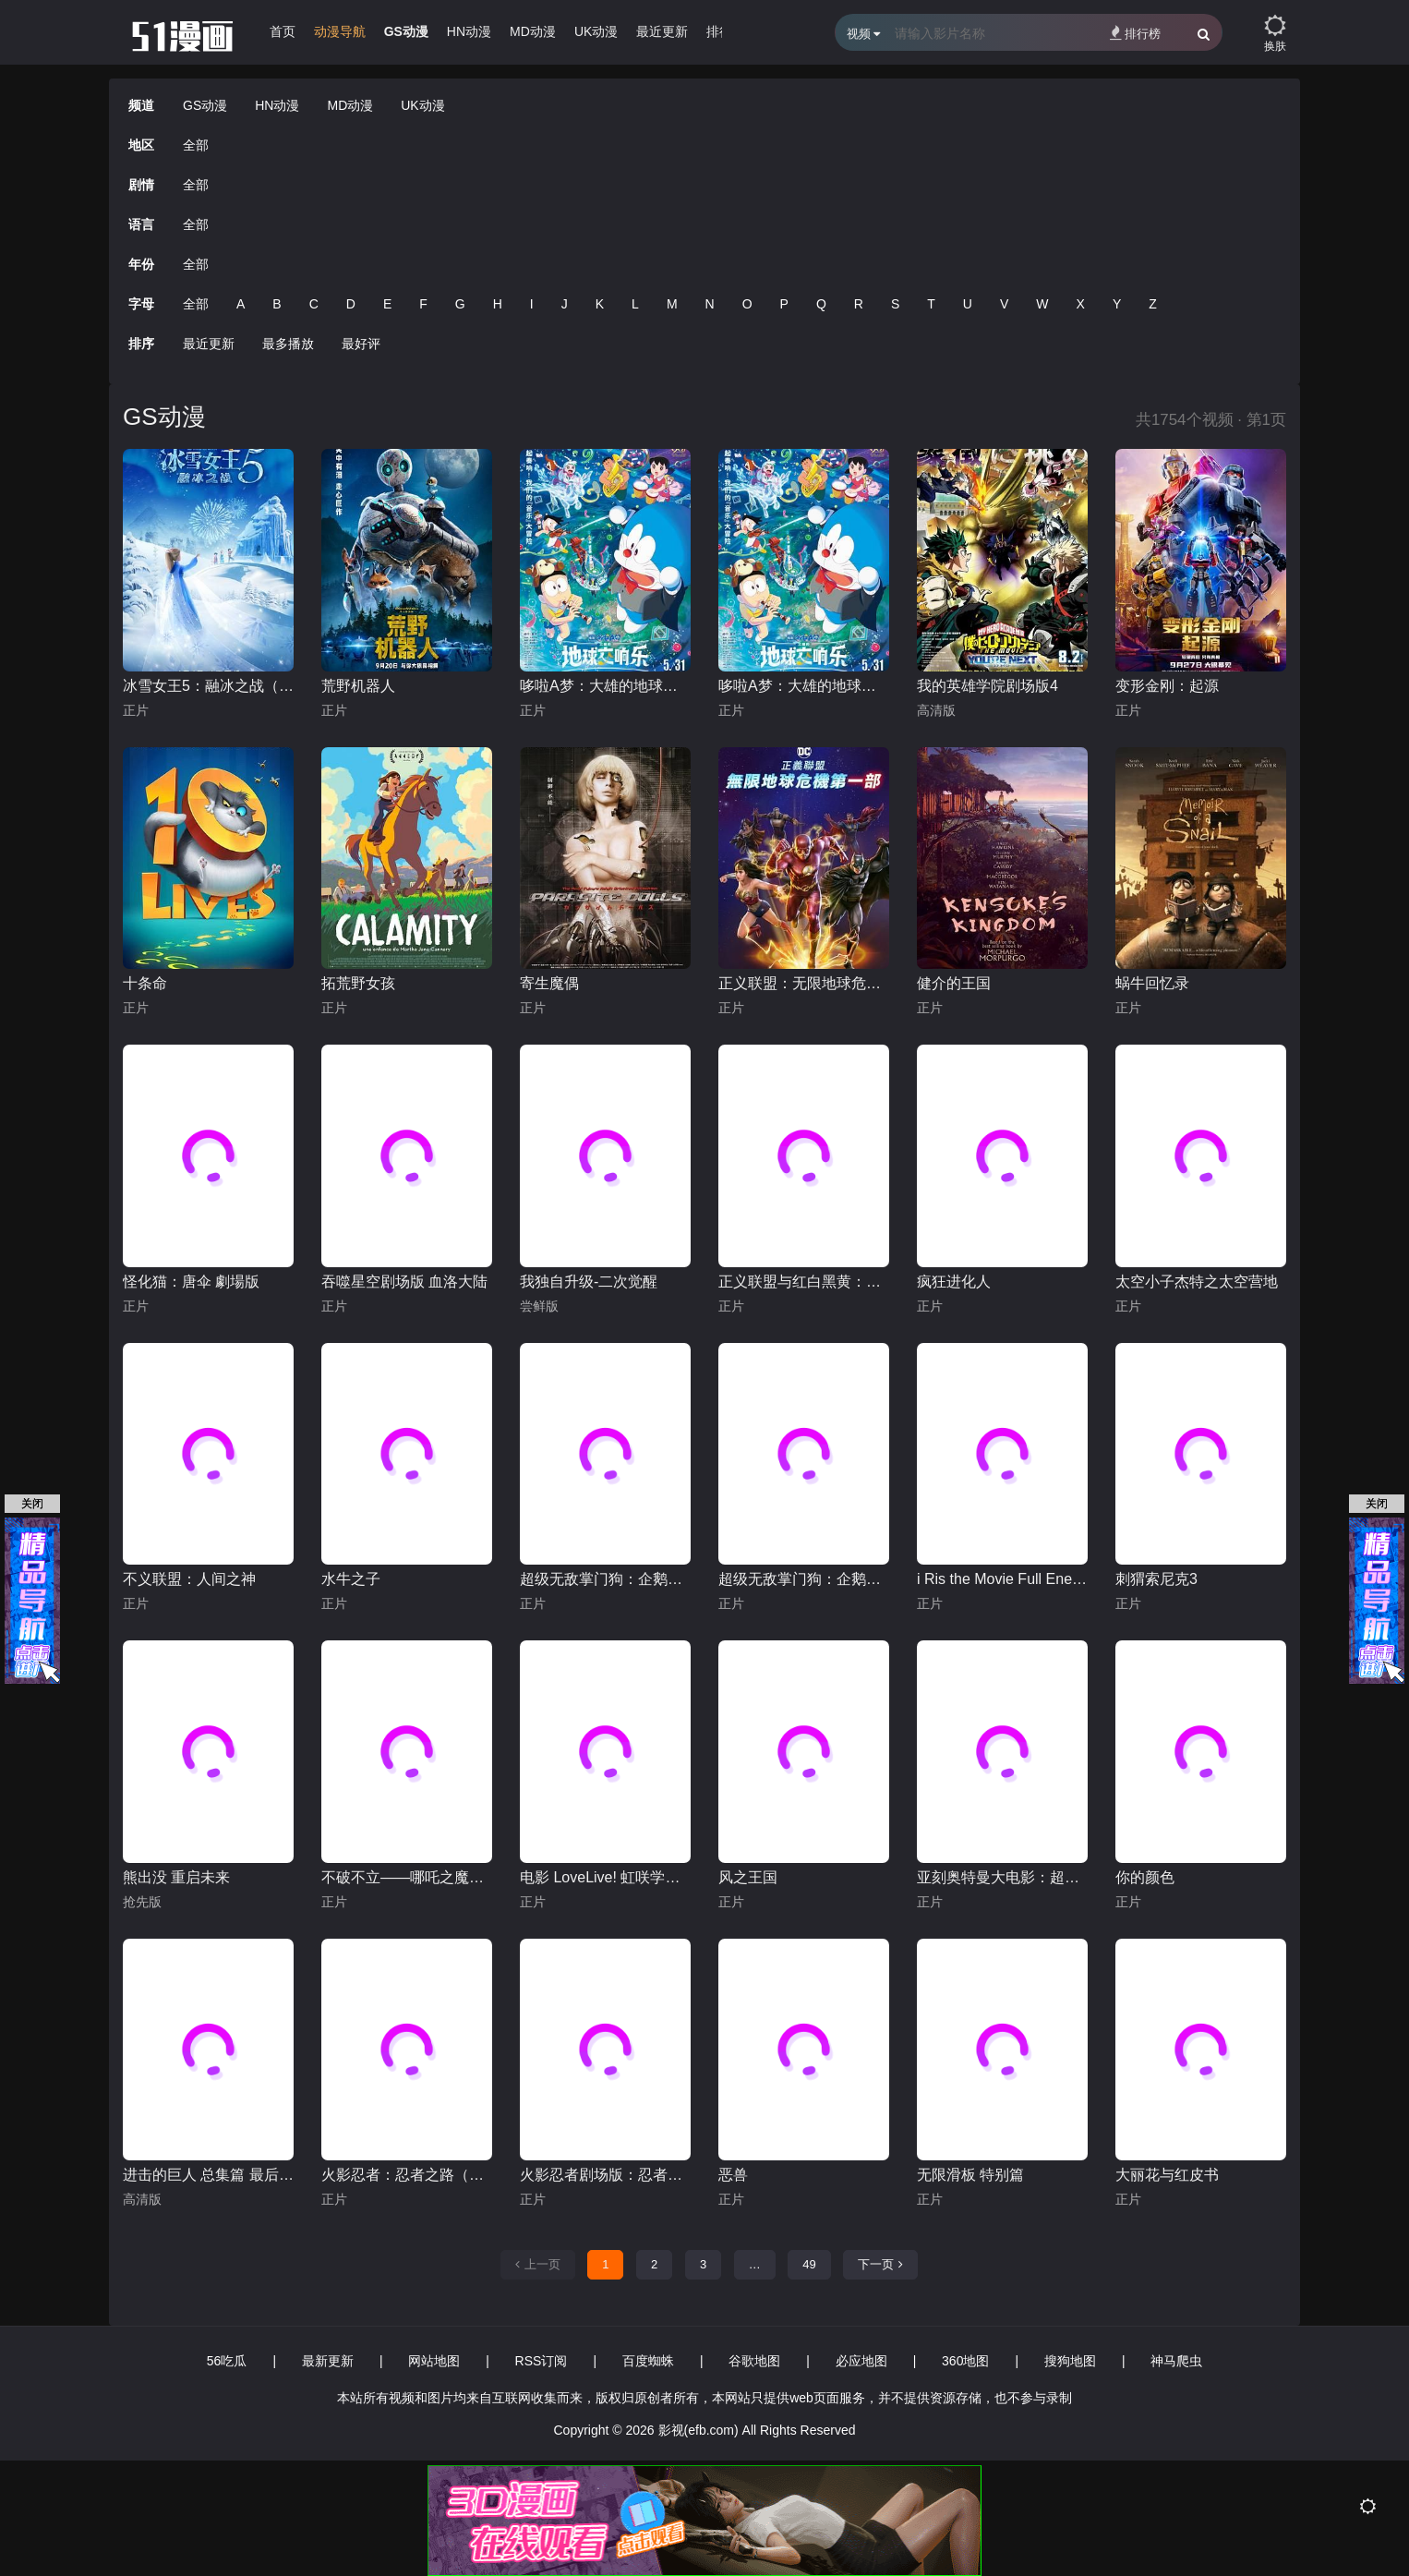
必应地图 (861, 2360)
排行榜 (1135, 33)
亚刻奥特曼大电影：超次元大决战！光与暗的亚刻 (1002, 1877)
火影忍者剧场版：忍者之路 (605, 2175)
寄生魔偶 (549, 983)
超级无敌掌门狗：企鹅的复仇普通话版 (605, 1579)
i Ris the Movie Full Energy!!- (1002, 1579)
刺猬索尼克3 (1156, 1579)
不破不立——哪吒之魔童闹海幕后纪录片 (406, 1877)
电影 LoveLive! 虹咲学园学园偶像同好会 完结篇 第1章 (605, 1877)
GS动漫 (406, 31)
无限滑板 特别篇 (970, 2175)
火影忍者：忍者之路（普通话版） (406, 2175)
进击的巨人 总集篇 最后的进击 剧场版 (208, 2175)
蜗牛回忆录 (1152, 983)
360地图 (965, 2360)
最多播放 (288, 343)
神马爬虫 (1176, 2360)
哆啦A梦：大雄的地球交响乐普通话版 (803, 686)
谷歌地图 (754, 2360)
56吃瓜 (227, 2360)
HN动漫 (469, 31)
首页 (282, 31)
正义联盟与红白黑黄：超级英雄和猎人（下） (803, 1281)
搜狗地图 (1070, 2360)
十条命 (145, 983)
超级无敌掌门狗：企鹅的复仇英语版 (803, 1579)
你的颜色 (1144, 1877)
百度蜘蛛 (648, 2360)
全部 (196, 145)
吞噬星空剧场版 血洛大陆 (404, 1281)
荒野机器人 (358, 686)
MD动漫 (533, 31)
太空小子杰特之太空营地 (1196, 1281)
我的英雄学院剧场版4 (987, 686)
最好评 (361, 343)
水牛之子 (350, 1579)
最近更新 (662, 31)
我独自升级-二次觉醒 (588, 1281)
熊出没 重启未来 (176, 1877)
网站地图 (434, 2360)
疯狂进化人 (954, 1281)
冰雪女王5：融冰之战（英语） (208, 686)
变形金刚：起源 (1167, 686)
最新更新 (328, 2360)
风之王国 (747, 1877)
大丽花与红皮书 (1167, 2175)
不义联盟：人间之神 (189, 1579)
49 (808, 2264)
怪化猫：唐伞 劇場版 (191, 1281)
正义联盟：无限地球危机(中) (803, 983)
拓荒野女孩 (358, 983)
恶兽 (733, 2175)
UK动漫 (596, 31)
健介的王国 (954, 983)
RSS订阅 (541, 2360)
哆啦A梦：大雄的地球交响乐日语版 (605, 686)
